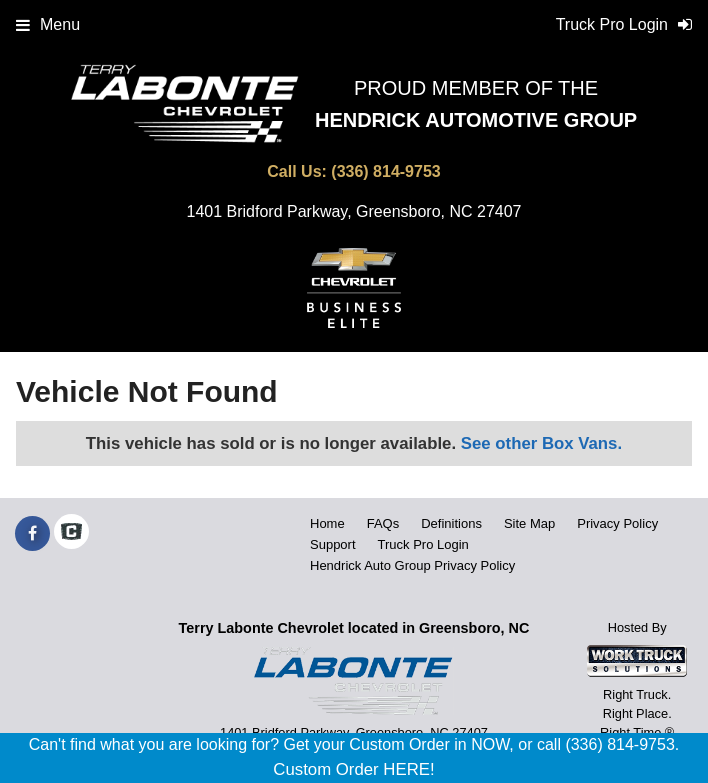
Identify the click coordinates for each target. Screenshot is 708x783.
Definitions (451, 523)
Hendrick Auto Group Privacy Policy (412, 565)
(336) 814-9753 (385, 171)
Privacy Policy (617, 523)
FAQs (383, 523)
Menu (48, 24)
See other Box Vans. (541, 443)
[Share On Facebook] (32, 534)
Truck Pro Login (423, 544)
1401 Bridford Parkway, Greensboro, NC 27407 (354, 211)
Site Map (529, 523)
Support (333, 544)
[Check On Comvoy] (71, 534)
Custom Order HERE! (353, 769)
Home (327, 523)
